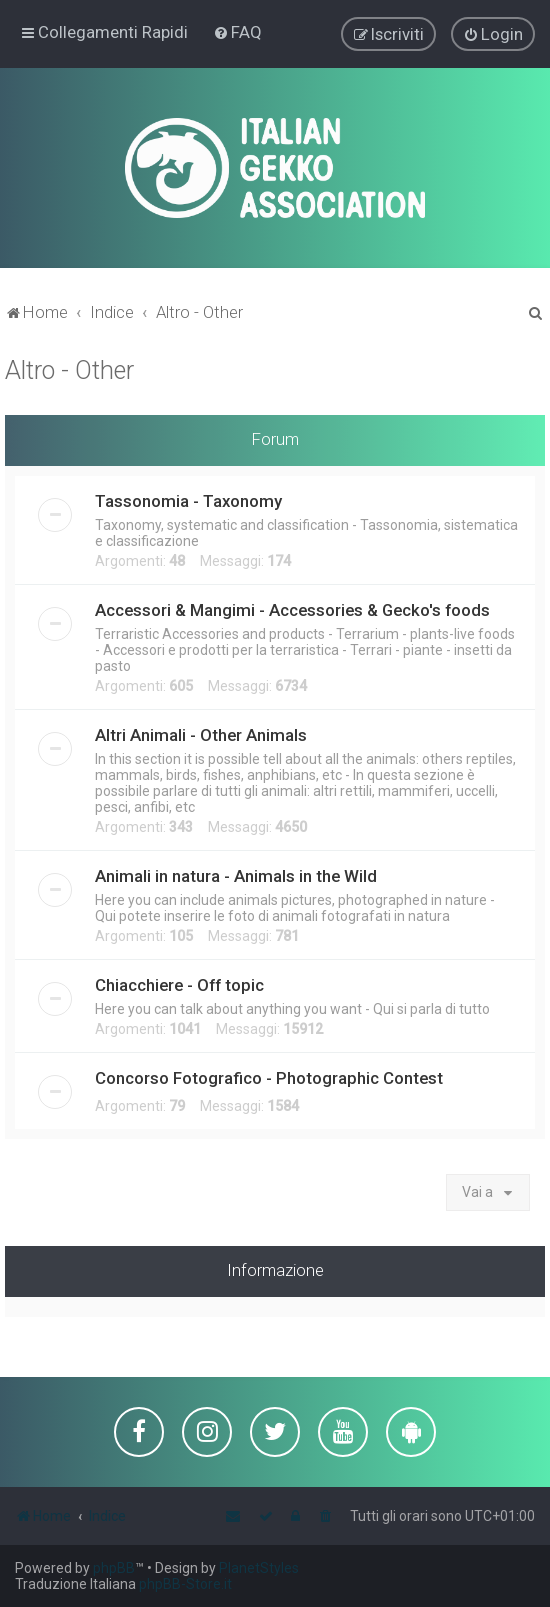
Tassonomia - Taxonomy (188, 500)
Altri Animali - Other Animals (201, 734)
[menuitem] (237, 32)
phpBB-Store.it (185, 1584)
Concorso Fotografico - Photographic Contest (269, 1077)
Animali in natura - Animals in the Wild (236, 875)
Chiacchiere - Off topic (179, 984)
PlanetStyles (259, 1568)
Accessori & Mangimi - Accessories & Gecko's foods (292, 609)
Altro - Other (69, 369)
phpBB (114, 1568)
